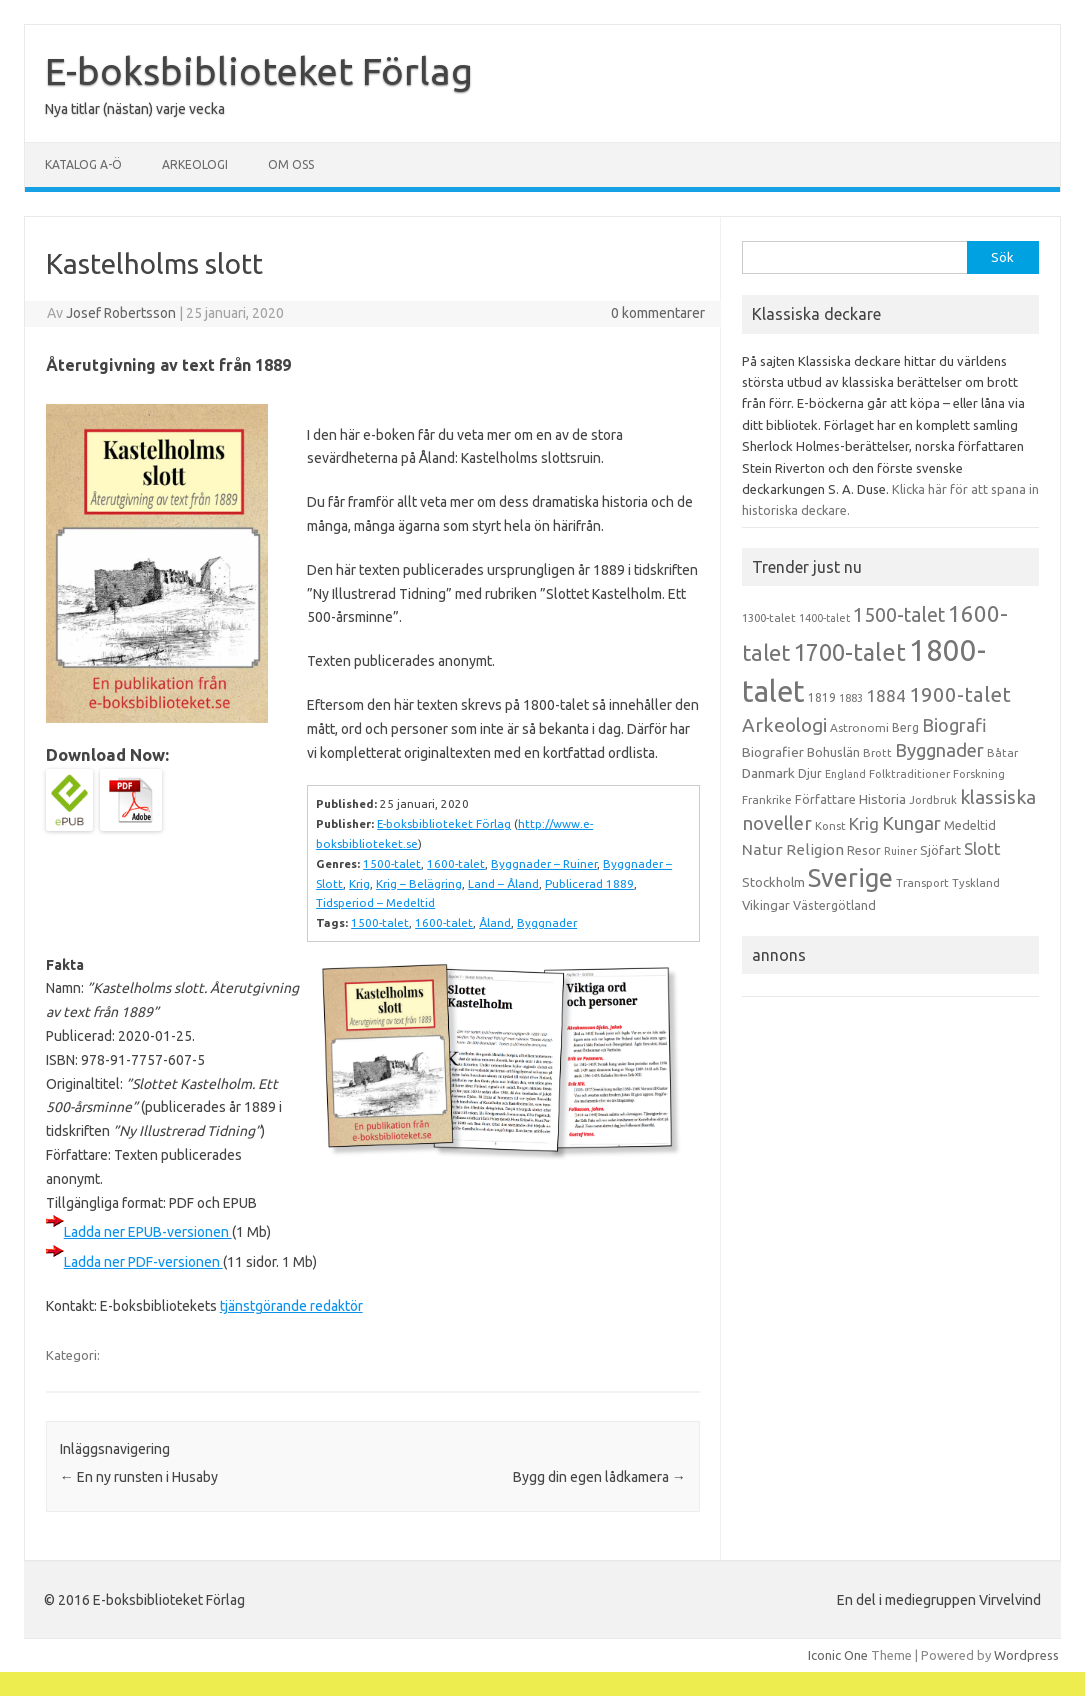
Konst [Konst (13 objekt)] (830, 826)
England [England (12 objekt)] (845, 774)
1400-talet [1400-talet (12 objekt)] (824, 618)
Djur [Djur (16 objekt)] (810, 773)
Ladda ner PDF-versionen (143, 1262)
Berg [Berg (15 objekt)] (905, 727)
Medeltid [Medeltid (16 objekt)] (970, 825)
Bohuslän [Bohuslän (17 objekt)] (833, 752)
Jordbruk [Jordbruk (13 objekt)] (933, 800)
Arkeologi (195, 164)
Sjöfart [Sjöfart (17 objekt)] (940, 850)
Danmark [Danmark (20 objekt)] (768, 773)
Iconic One (838, 1655)
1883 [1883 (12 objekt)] (851, 698)
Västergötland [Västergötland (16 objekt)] (834, 905)
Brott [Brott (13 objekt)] (877, 753)
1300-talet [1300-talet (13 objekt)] (769, 618)
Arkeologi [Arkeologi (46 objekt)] (784, 725)
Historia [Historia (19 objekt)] (882, 799)
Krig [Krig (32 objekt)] (864, 823)
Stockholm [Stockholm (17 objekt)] (773, 882)
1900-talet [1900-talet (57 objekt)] (960, 694)
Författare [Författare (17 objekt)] (825, 799)
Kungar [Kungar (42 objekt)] (911, 823)
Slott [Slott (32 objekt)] (982, 848)
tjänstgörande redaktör (291, 1306)
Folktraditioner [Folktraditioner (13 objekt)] (909, 774)
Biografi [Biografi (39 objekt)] (954, 725)
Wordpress (1026, 1655)
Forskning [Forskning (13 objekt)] (979, 774)
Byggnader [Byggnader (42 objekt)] (939, 750)
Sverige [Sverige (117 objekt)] (850, 878)
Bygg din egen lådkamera (599, 1477)
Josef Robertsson (121, 313)
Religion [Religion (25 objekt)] (815, 849)
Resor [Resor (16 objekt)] (864, 850)
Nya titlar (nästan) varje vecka (135, 109)
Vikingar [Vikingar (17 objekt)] (766, 905)
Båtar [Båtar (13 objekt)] (1002, 753)
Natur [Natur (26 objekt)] (762, 849)
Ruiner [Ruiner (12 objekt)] (900, 851)
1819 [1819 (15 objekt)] (822, 697)
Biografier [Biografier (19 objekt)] (773, 752)
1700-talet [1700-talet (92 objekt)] (849, 652)
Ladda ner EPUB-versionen (148, 1232)
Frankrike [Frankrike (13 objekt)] (767, 800)
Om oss (291, 164)
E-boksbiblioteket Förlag (259, 71)
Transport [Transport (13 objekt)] (922, 883)
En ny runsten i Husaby (139, 1477)
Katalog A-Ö (83, 164)
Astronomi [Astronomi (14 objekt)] (859, 727)
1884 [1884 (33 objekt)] (886, 695)
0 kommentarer (658, 313)
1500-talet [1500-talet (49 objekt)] (899, 615)
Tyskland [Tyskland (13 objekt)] (976, 883)
